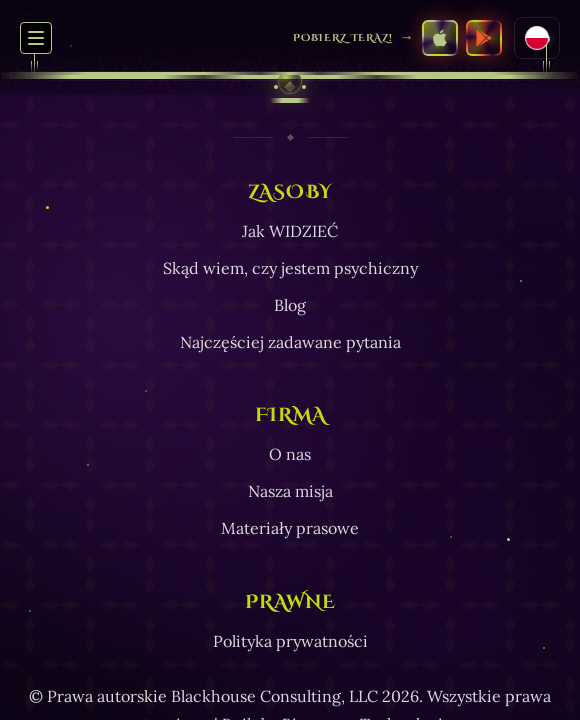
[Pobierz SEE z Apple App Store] (440, 38)
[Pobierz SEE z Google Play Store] (484, 38)
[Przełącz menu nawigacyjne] (36, 38)
